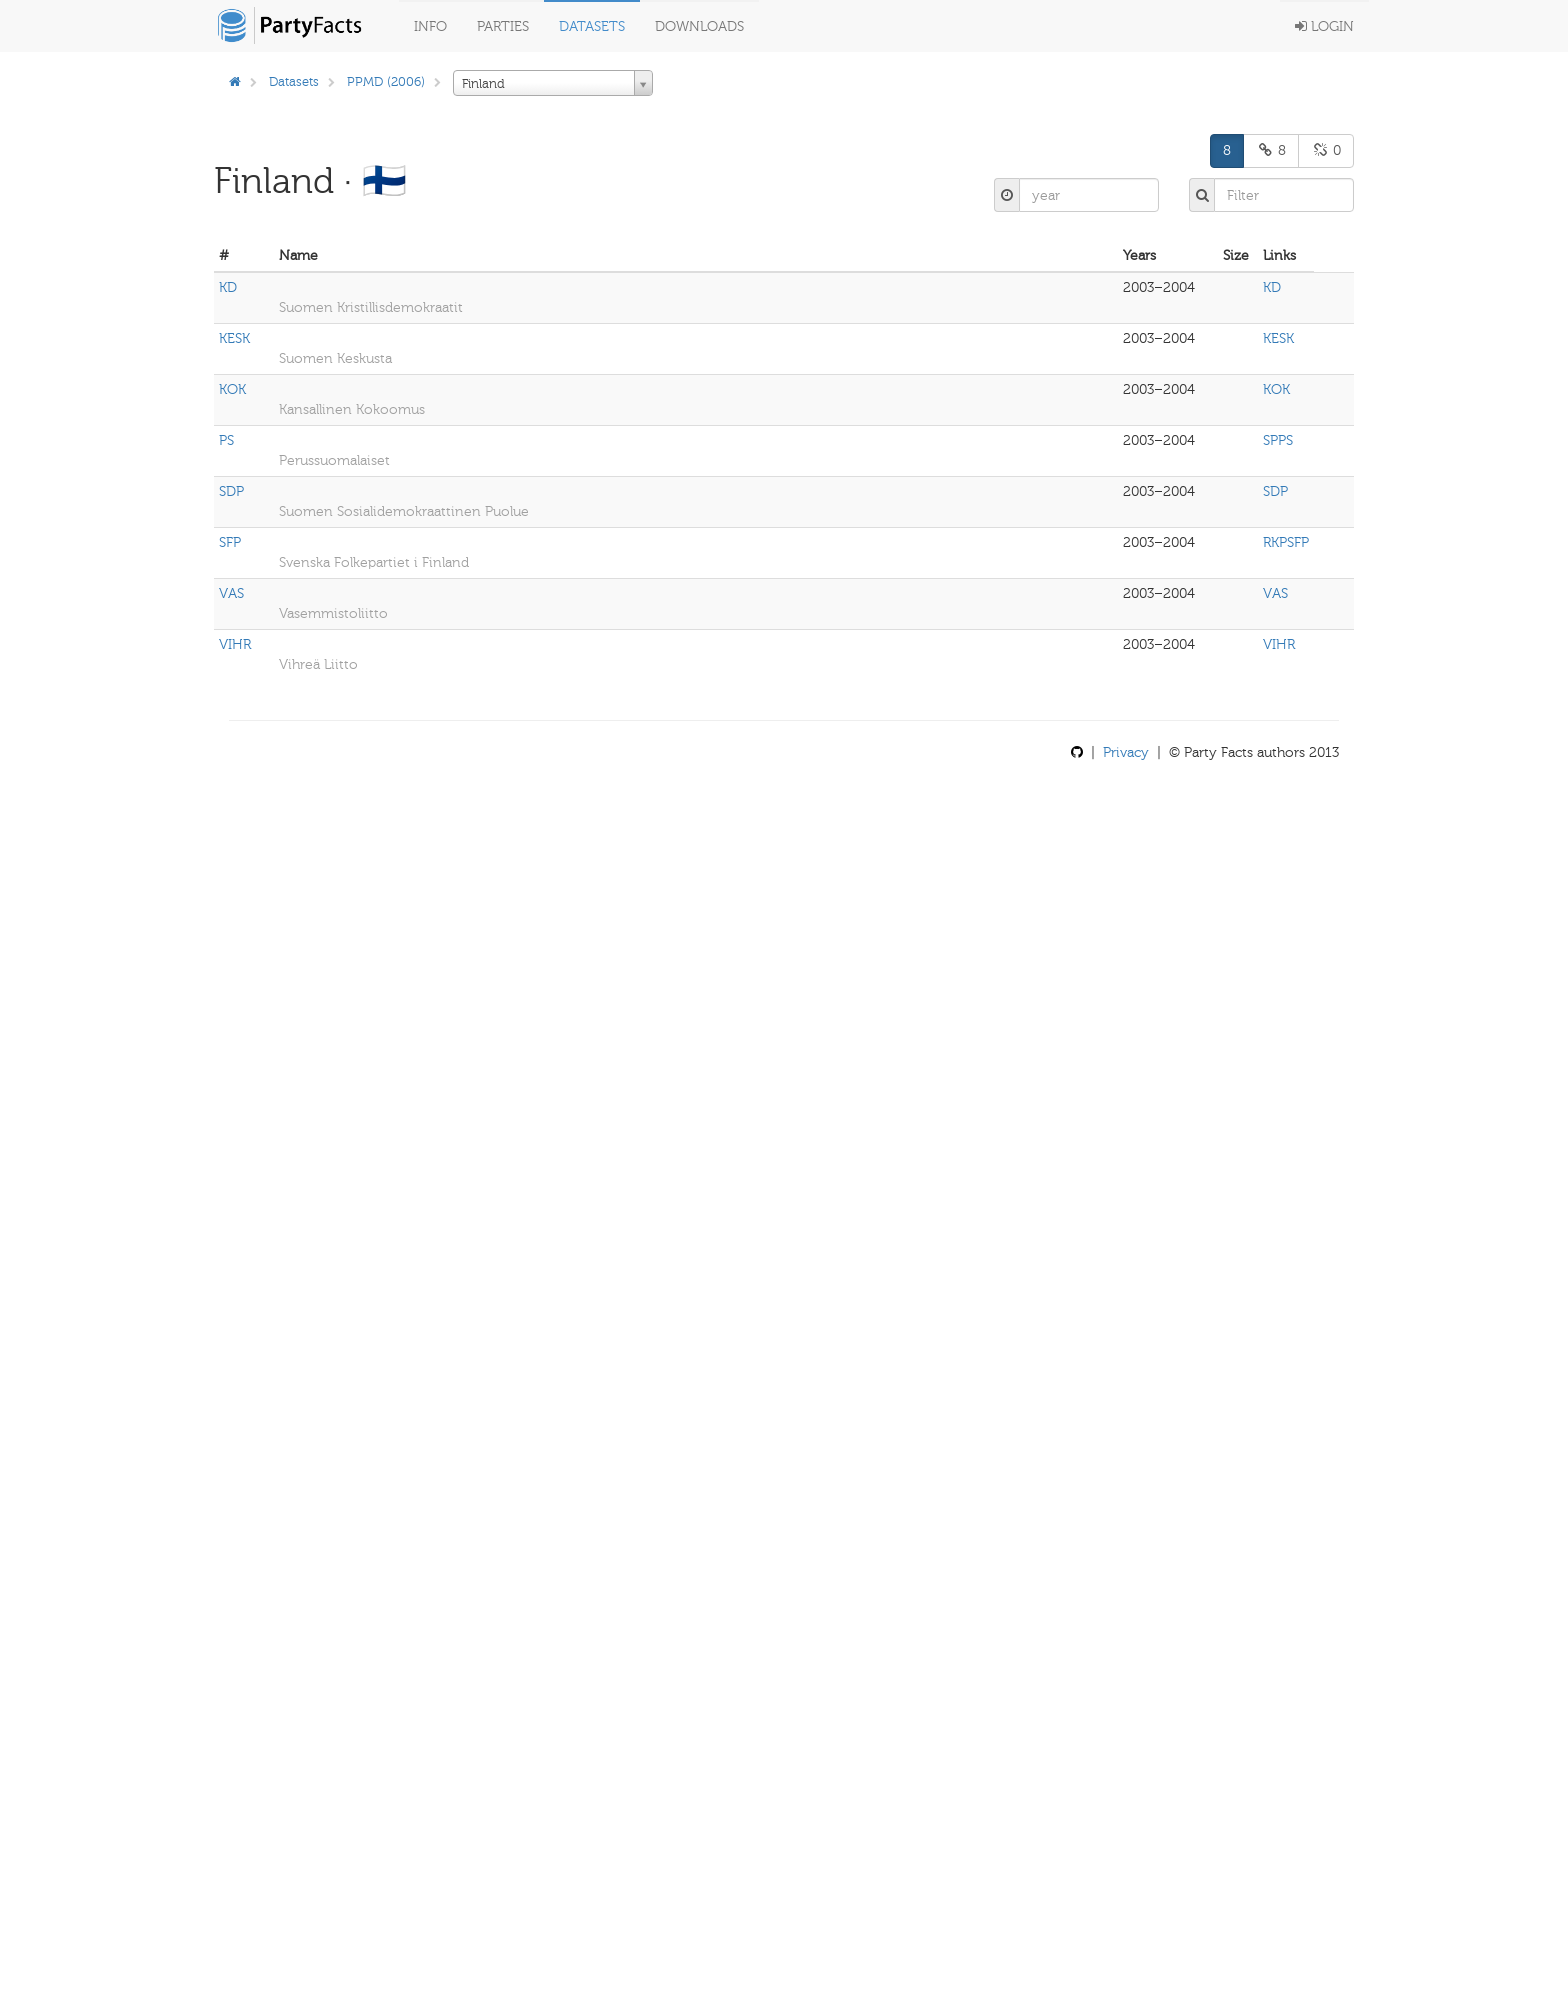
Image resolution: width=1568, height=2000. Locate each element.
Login (1324, 26)
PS (226, 440)
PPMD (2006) (386, 81)
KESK (234, 338)
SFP (230, 542)
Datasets (592, 26)
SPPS (1278, 440)
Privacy (1126, 752)
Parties (503, 26)
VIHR (235, 644)
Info (430, 26)
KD (228, 287)
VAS (231, 593)
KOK (232, 389)
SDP (231, 491)
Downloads (699, 26)
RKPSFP (1286, 542)
